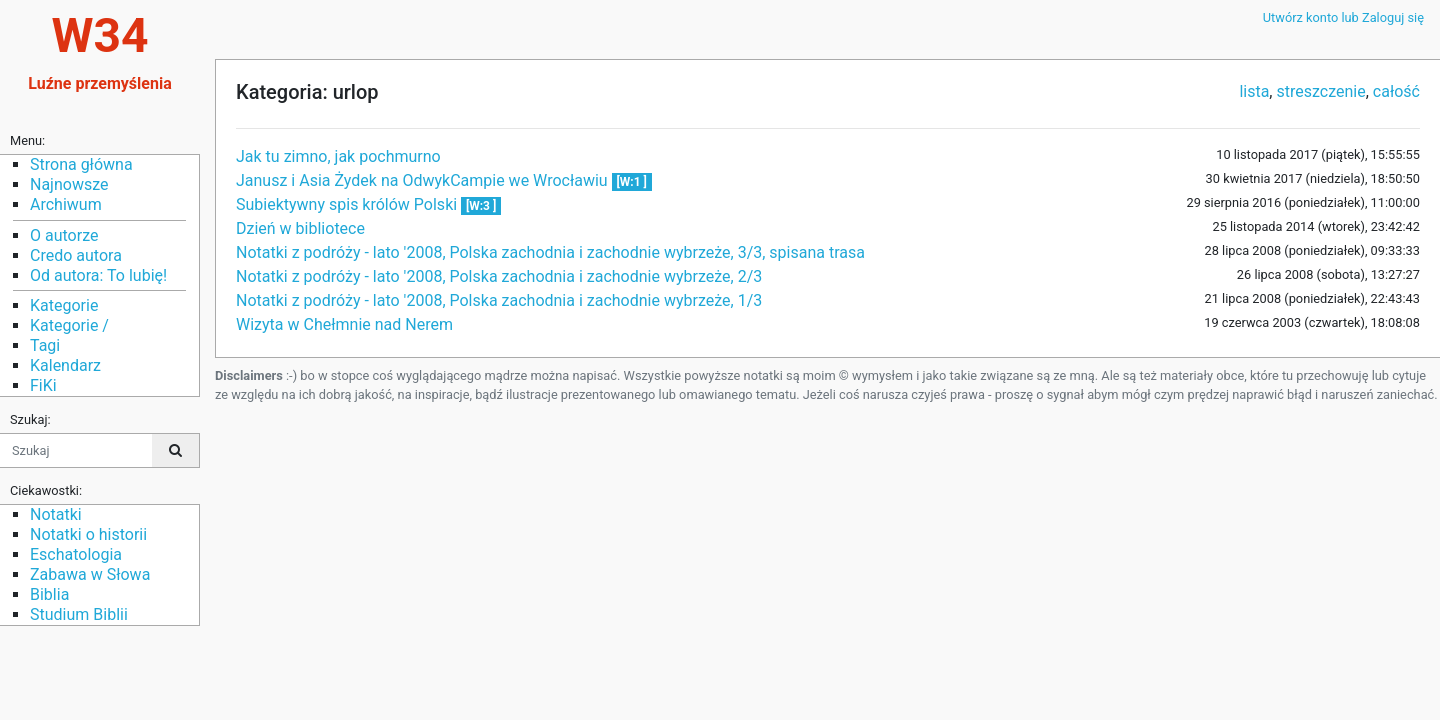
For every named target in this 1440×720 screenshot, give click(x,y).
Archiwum (66, 204)
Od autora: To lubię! (98, 275)
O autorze (64, 235)
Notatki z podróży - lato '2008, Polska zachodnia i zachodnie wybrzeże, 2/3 (499, 276)
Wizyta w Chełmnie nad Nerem (344, 324)
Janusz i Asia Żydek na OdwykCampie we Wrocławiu (424, 180)
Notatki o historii (88, 534)
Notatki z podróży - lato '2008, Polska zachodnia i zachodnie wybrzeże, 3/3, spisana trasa (550, 252)
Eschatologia (76, 554)
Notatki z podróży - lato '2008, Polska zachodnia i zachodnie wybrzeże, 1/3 (499, 300)
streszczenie (1320, 91)
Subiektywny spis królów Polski (348, 204)
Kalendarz (65, 365)
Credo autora (76, 255)
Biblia (49, 594)
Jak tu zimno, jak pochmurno (338, 156)
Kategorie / (69, 325)
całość (1396, 91)
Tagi (45, 345)
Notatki (56, 514)
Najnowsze (69, 184)
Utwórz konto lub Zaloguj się (1343, 17)
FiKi (43, 385)
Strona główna (81, 164)
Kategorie (64, 305)
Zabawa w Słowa (90, 574)
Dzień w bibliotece (300, 228)
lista (1254, 91)
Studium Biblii (79, 614)
